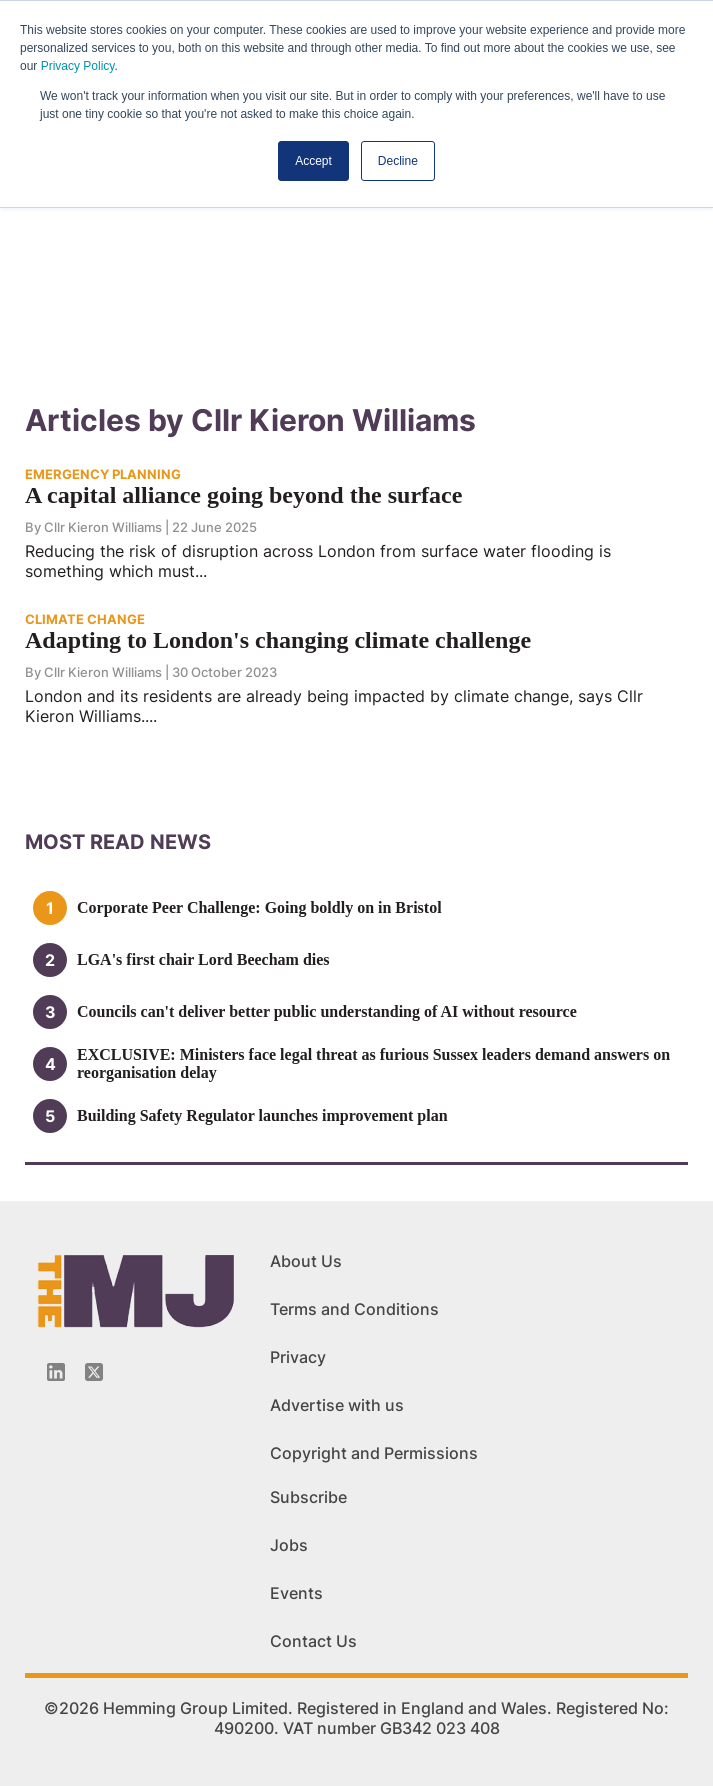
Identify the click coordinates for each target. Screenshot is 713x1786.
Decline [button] (398, 161)
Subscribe (308, 1497)
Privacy (298, 1357)
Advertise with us (337, 1405)
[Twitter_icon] (94, 1372)
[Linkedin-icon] (56, 1372)
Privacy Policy (78, 66)
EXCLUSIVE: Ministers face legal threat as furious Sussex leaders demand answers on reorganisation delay (373, 1063)
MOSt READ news (118, 842)
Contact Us (313, 1641)
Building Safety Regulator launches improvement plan (262, 1115)
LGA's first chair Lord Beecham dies (203, 959)
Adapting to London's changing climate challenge (278, 640)
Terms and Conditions (354, 1309)
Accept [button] (313, 161)
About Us (306, 1261)
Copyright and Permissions (374, 1453)
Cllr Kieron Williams (103, 527)
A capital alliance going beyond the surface (243, 495)
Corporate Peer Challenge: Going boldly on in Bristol (259, 907)
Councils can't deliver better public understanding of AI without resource (327, 1011)
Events (296, 1593)
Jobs (289, 1545)
